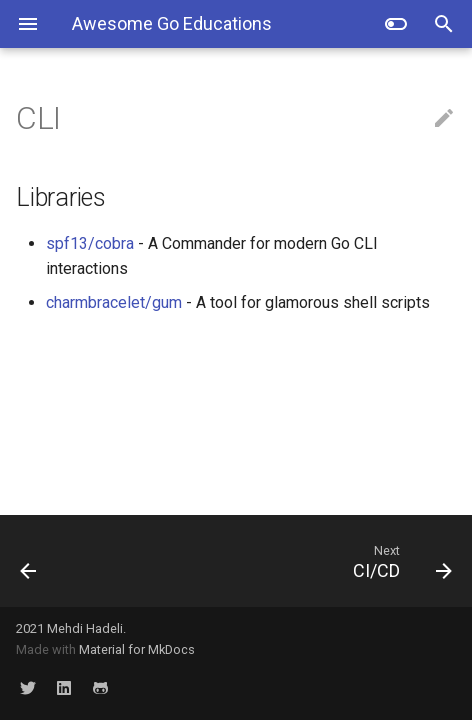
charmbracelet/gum (114, 302)
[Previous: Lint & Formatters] (62, 561)
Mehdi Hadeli (85, 628)
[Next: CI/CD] (294, 561)
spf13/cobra (90, 243)
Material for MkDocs (137, 649)
